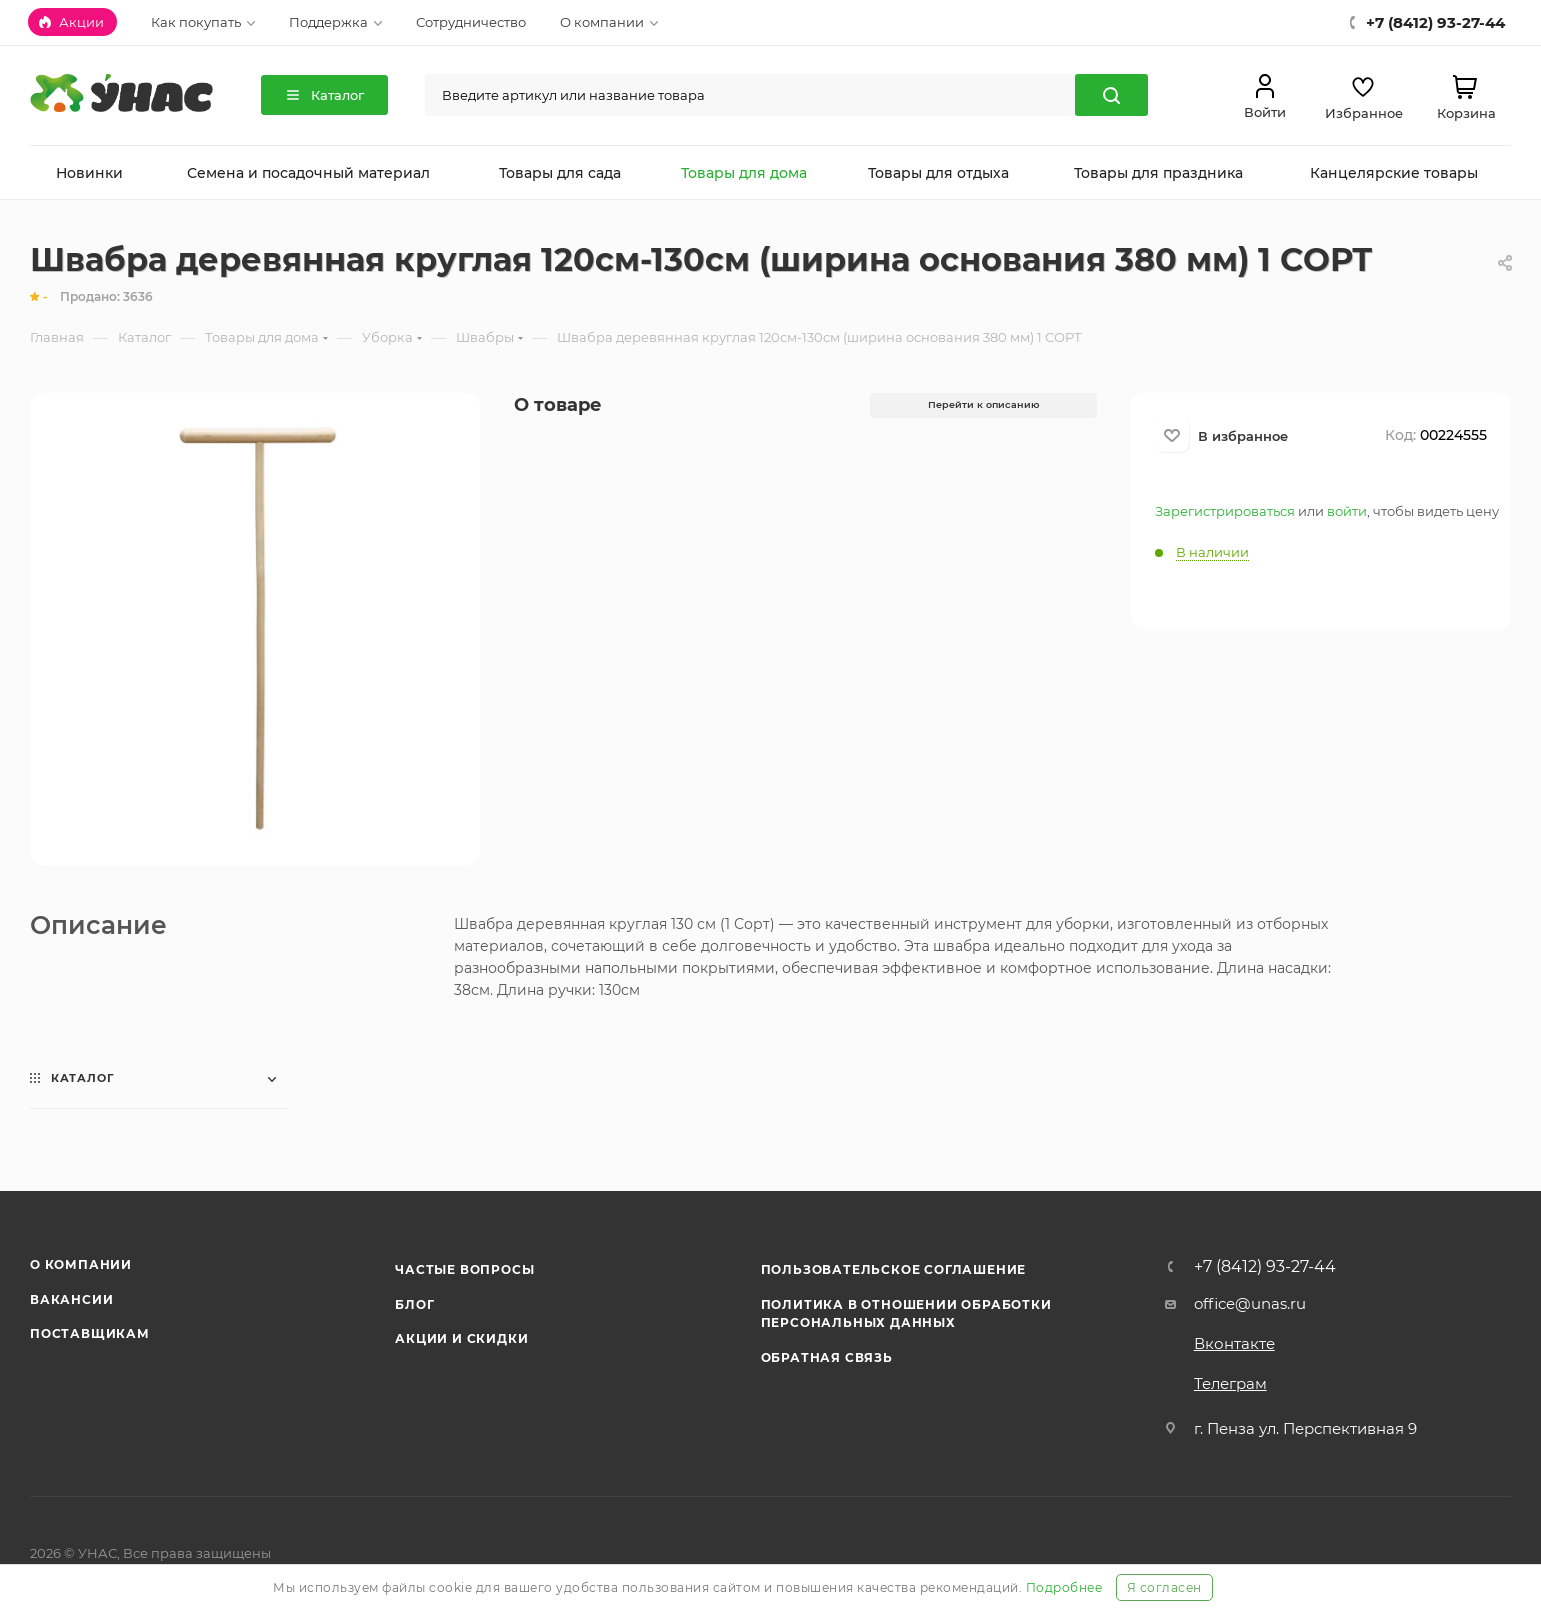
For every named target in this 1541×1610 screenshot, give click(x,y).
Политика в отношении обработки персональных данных (906, 1313)
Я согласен (1164, 1587)
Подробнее (1064, 1587)
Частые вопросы (464, 1269)
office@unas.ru (1250, 1303)
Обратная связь (827, 1357)
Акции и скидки (461, 1338)
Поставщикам (90, 1333)
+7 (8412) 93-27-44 (1265, 1267)
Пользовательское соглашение (894, 1269)
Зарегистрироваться (1225, 511)
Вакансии (71, 1299)
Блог (414, 1304)
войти (1347, 511)
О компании (81, 1264)
